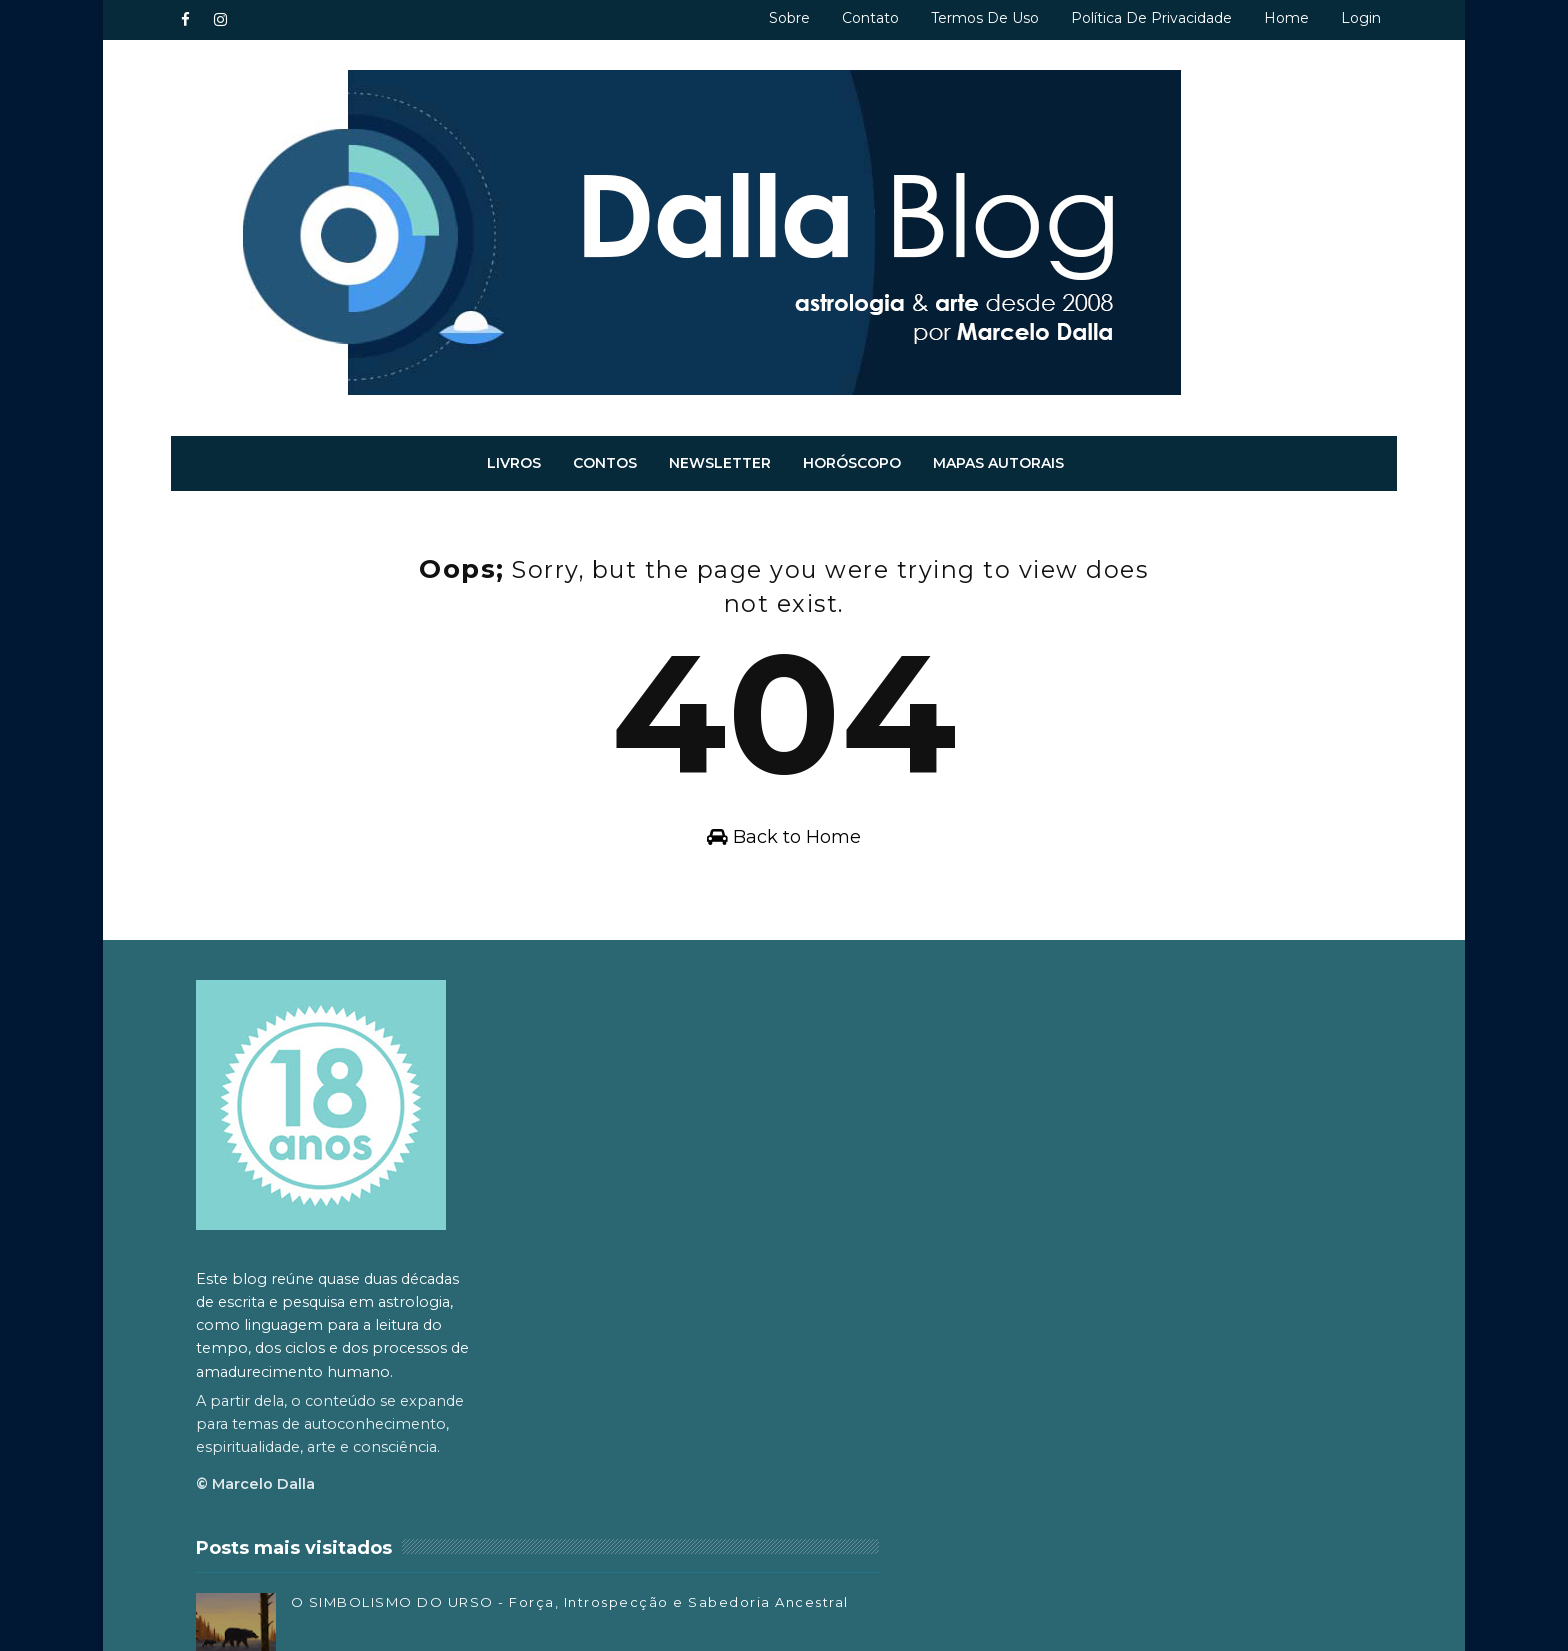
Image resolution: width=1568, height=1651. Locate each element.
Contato (842, 18)
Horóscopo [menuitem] (853, 453)
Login (1333, 18)
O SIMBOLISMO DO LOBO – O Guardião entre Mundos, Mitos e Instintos (821, 1487)
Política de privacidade (1123, 18)
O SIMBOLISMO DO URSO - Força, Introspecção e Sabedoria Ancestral (810, 1082)
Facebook (1035, 1360)
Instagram (1037, 1390)
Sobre (761, 18)
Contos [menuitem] (606, 453)
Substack (1033, 1419)
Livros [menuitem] (515, 453)
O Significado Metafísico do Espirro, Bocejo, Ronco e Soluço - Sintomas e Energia (815, 1406)
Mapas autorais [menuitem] (999, 453)
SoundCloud (1043, 1449)
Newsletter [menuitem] (721, 453)
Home (1258, 18)
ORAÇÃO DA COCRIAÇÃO (803, 1307)
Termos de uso (957, 18)
